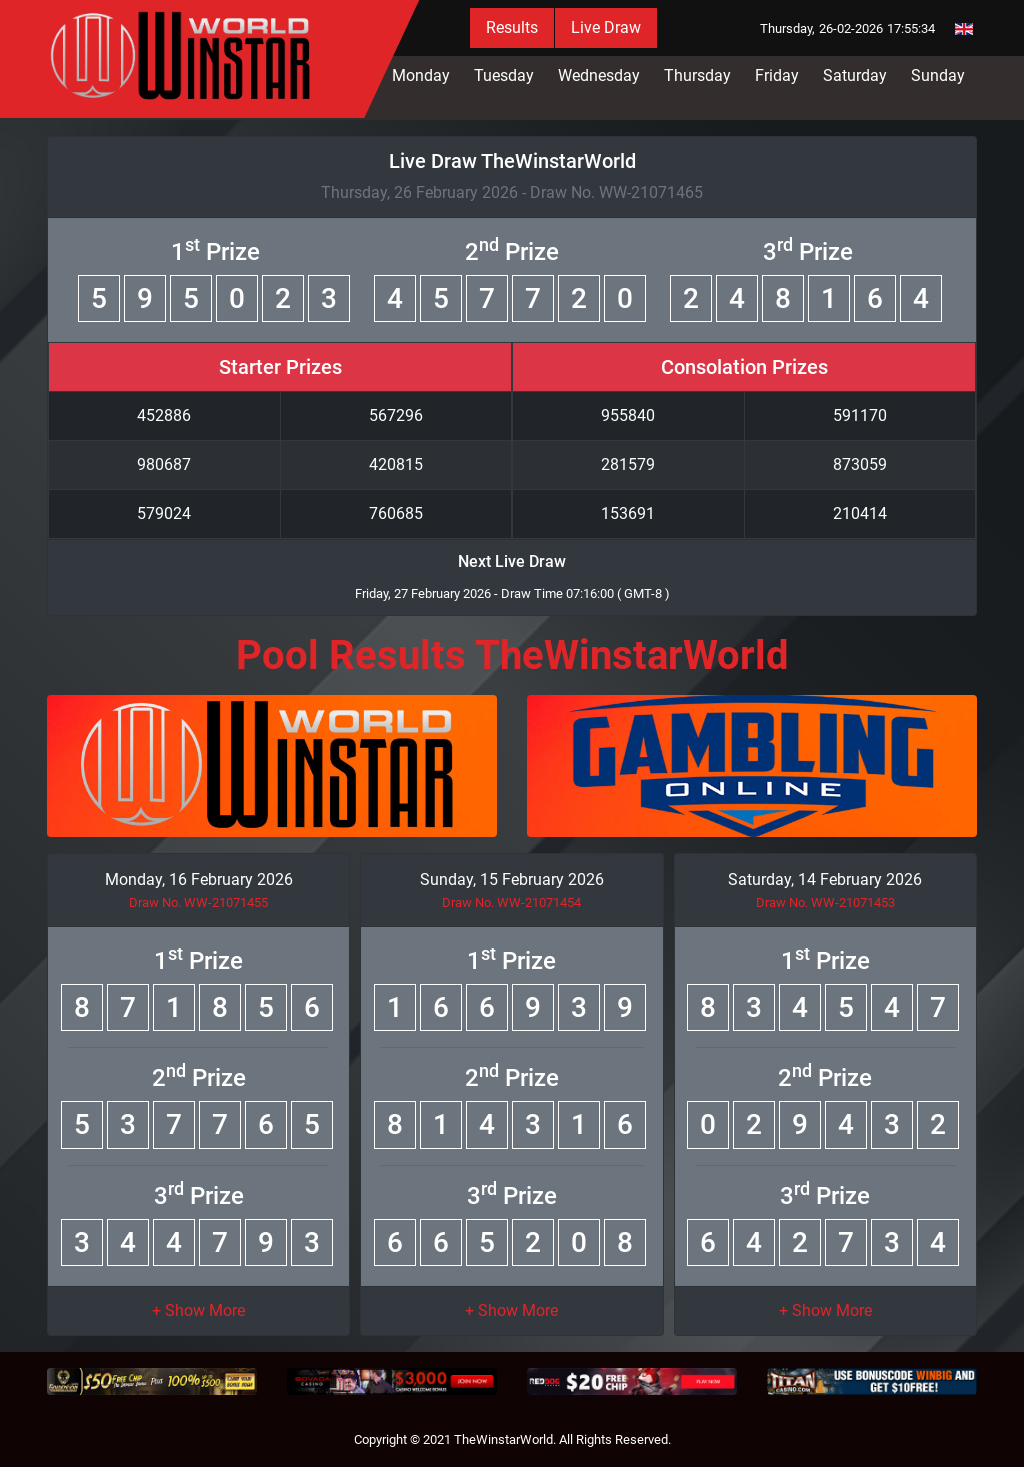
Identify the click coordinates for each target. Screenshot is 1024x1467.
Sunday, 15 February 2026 (512, 879)
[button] (198, 1310)
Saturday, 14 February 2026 (825, 879)
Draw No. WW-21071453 (825, 902)
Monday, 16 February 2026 (199, 879)
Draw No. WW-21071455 (198, 902)
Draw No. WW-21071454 (511, 902)
